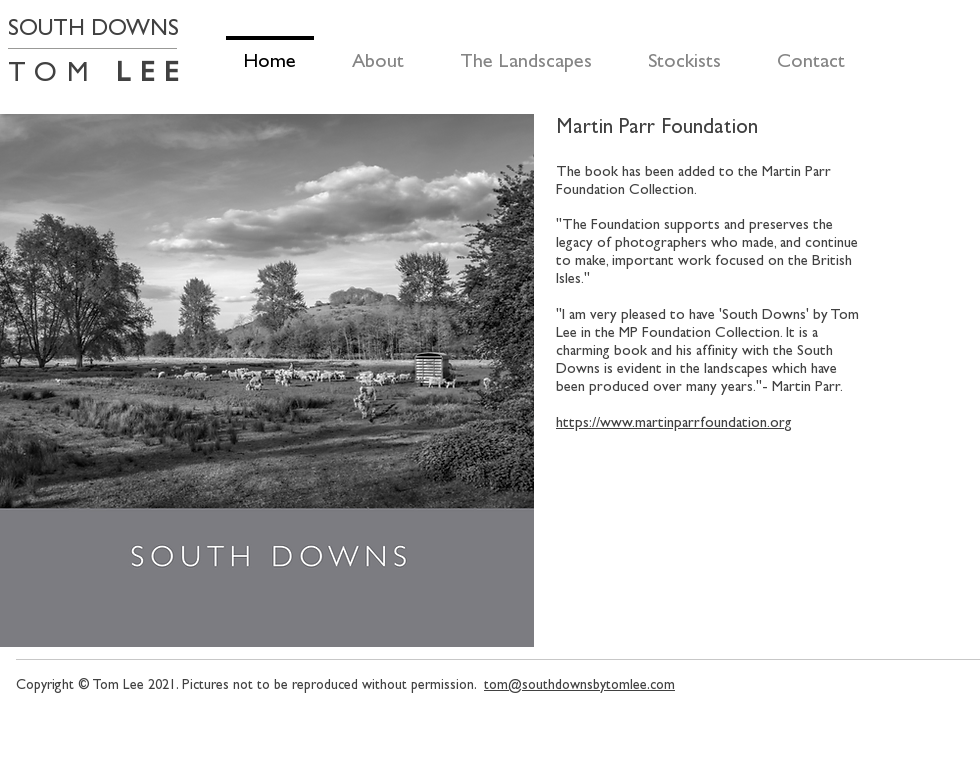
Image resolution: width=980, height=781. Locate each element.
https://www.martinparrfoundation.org (674, 422)
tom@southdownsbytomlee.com (579, 684)
